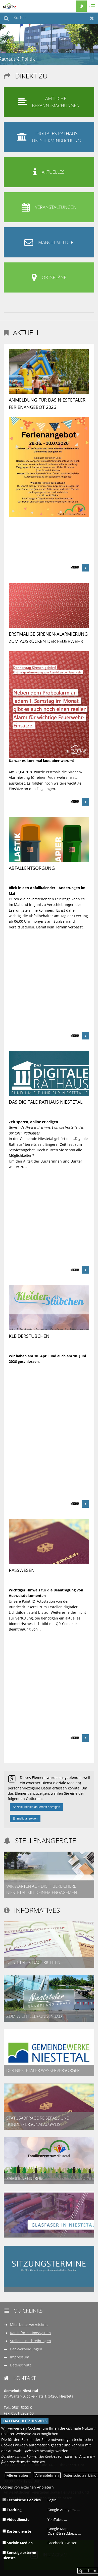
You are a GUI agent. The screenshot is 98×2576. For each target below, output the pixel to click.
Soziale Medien (18, 2542)
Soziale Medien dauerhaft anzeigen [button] (36, 1807)
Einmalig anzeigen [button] (25, 1818)
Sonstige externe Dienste (19, 2555)
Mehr (74, 567)
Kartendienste (17, 2531)
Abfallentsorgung (32, 868)
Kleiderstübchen (29, 1336)
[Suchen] (49, 18)
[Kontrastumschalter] (81, 6)
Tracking (12, 2509)
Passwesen (22, 1570)
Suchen (6, 18)
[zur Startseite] (9, 6)
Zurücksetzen (91, 18)
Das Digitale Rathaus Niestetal (45, 1102)
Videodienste (16, 2519)
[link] (49, 460)
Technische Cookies (22, 2500)
